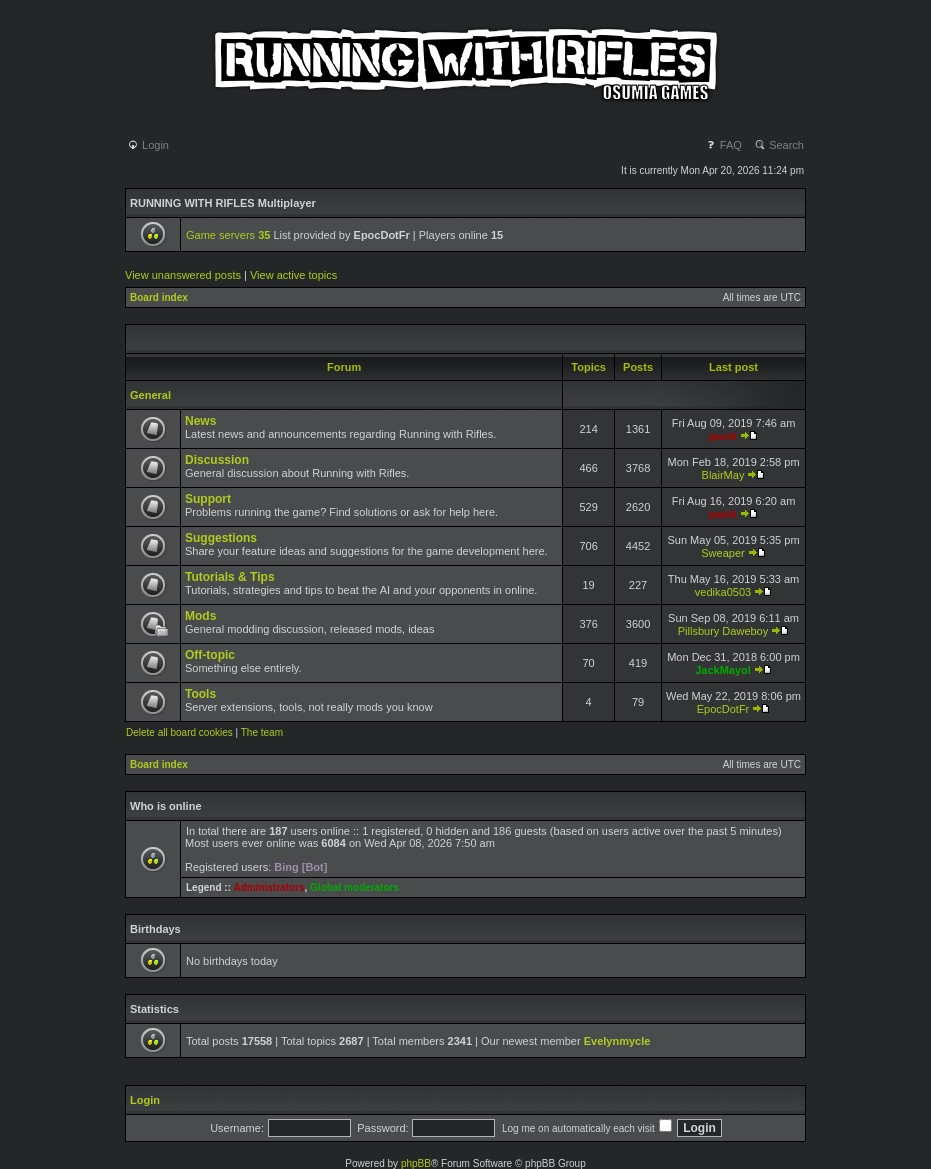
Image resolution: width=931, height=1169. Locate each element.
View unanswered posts (183, 275)
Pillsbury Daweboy (723, 631)
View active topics (293, 275)
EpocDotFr (723, 709)
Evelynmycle (617, 1041)
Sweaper (722, 553)
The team (262, 732)
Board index (159, 297)
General (150, 395)
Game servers (228, 235)
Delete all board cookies (179, 732)
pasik (723, 436)
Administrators (268, 887)
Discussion (217, 460)
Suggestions (221, 538)
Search (779, 145)
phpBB (416, 1163)
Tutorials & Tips (230, 577)
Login (148, 145)
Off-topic (210, 655)
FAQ (723, 145)
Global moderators (354, 887)
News (200, 421)
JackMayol (723, 670)
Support (208, 499)
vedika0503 (723, 592)
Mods (200, 616)
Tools (200, 694)
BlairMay (723, 475)
